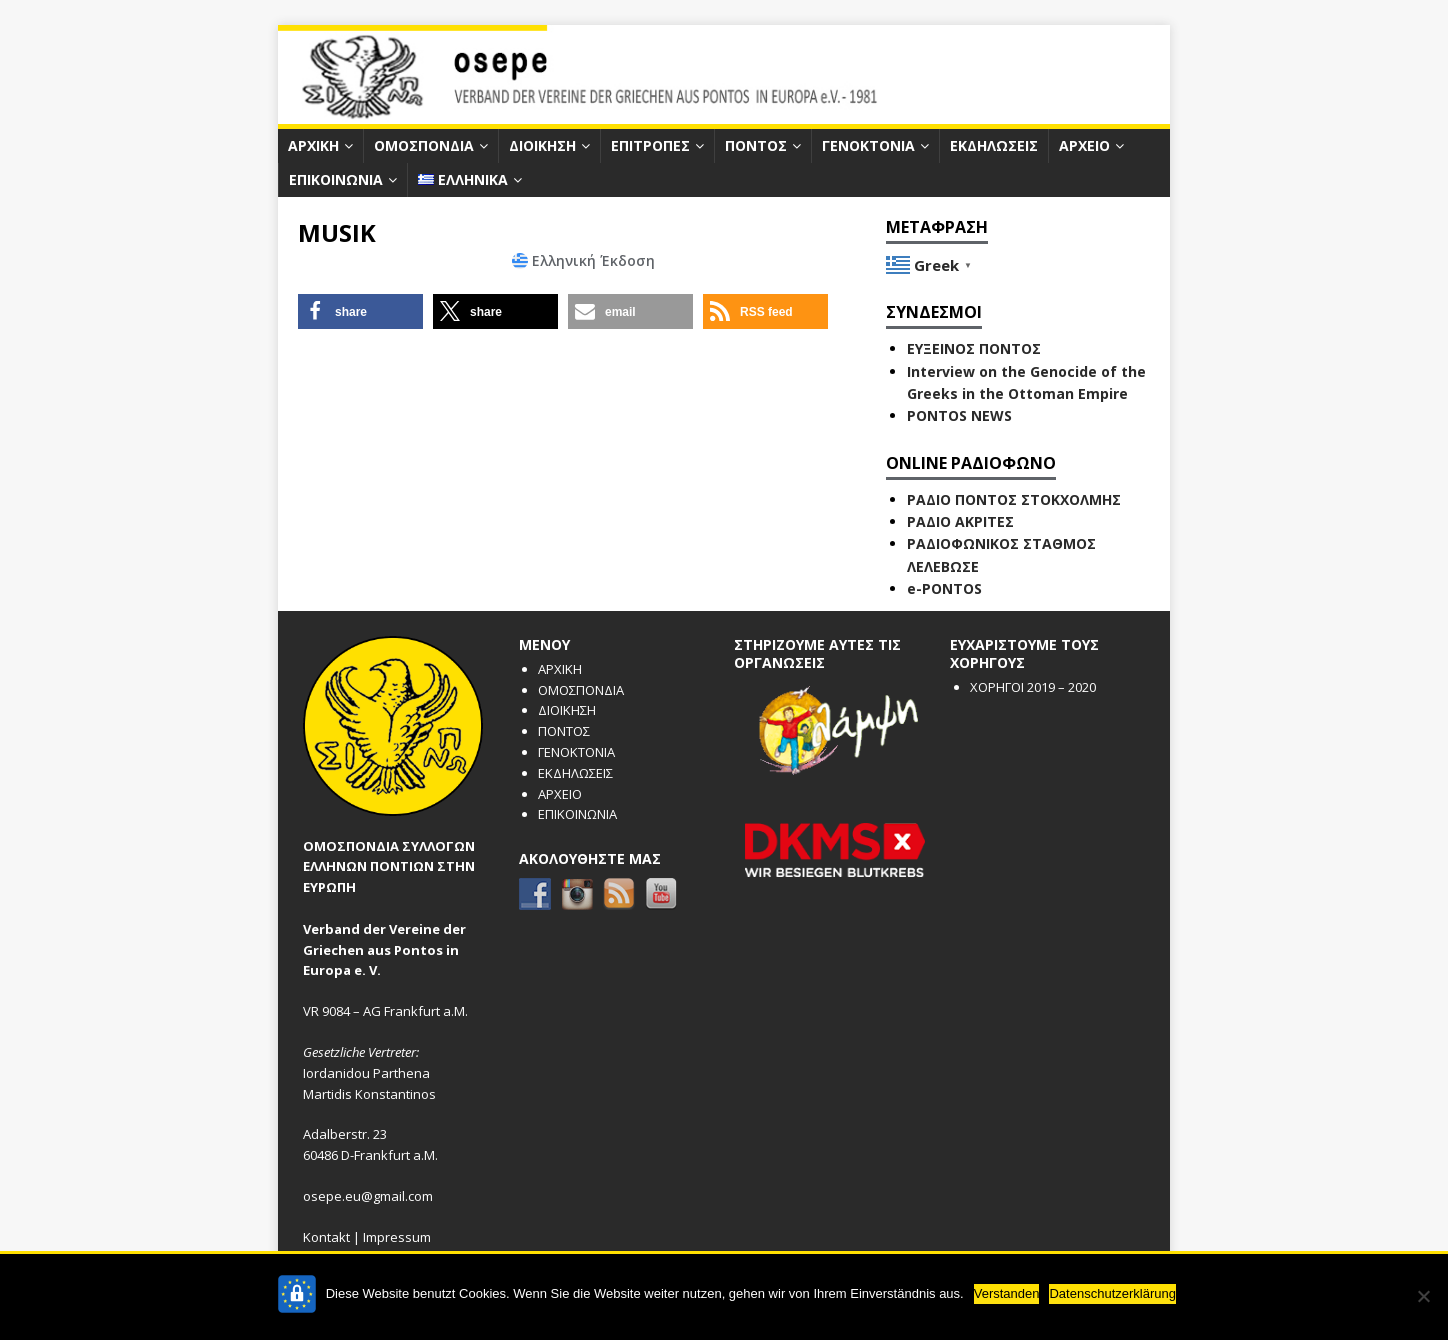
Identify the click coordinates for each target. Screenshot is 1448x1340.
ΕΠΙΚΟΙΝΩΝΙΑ (336, 179)
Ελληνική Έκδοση (593, 260)
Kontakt (326, 1237)
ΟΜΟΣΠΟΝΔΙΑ (424, 145)
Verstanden (1007, 1293)
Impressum (397, 1237)
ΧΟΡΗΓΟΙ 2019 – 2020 (1033, 687)
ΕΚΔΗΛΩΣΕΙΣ (994, 145)
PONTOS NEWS (959, 415)
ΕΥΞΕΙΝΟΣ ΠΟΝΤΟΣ (974, 348)
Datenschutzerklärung (1112, 1293)
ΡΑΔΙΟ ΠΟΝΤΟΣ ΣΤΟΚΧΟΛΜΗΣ (1014, 499)
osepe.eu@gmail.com (368, 1196)
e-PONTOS (944, 588)
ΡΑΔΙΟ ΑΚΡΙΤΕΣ (960, 521)
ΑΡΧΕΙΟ (1084, 145)
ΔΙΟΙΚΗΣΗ (542, 145)
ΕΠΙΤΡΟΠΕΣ (650, 145)
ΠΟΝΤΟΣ (756, 145)
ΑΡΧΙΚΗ (313, 145)
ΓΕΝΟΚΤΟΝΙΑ (868, 145)
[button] (360, 311)
